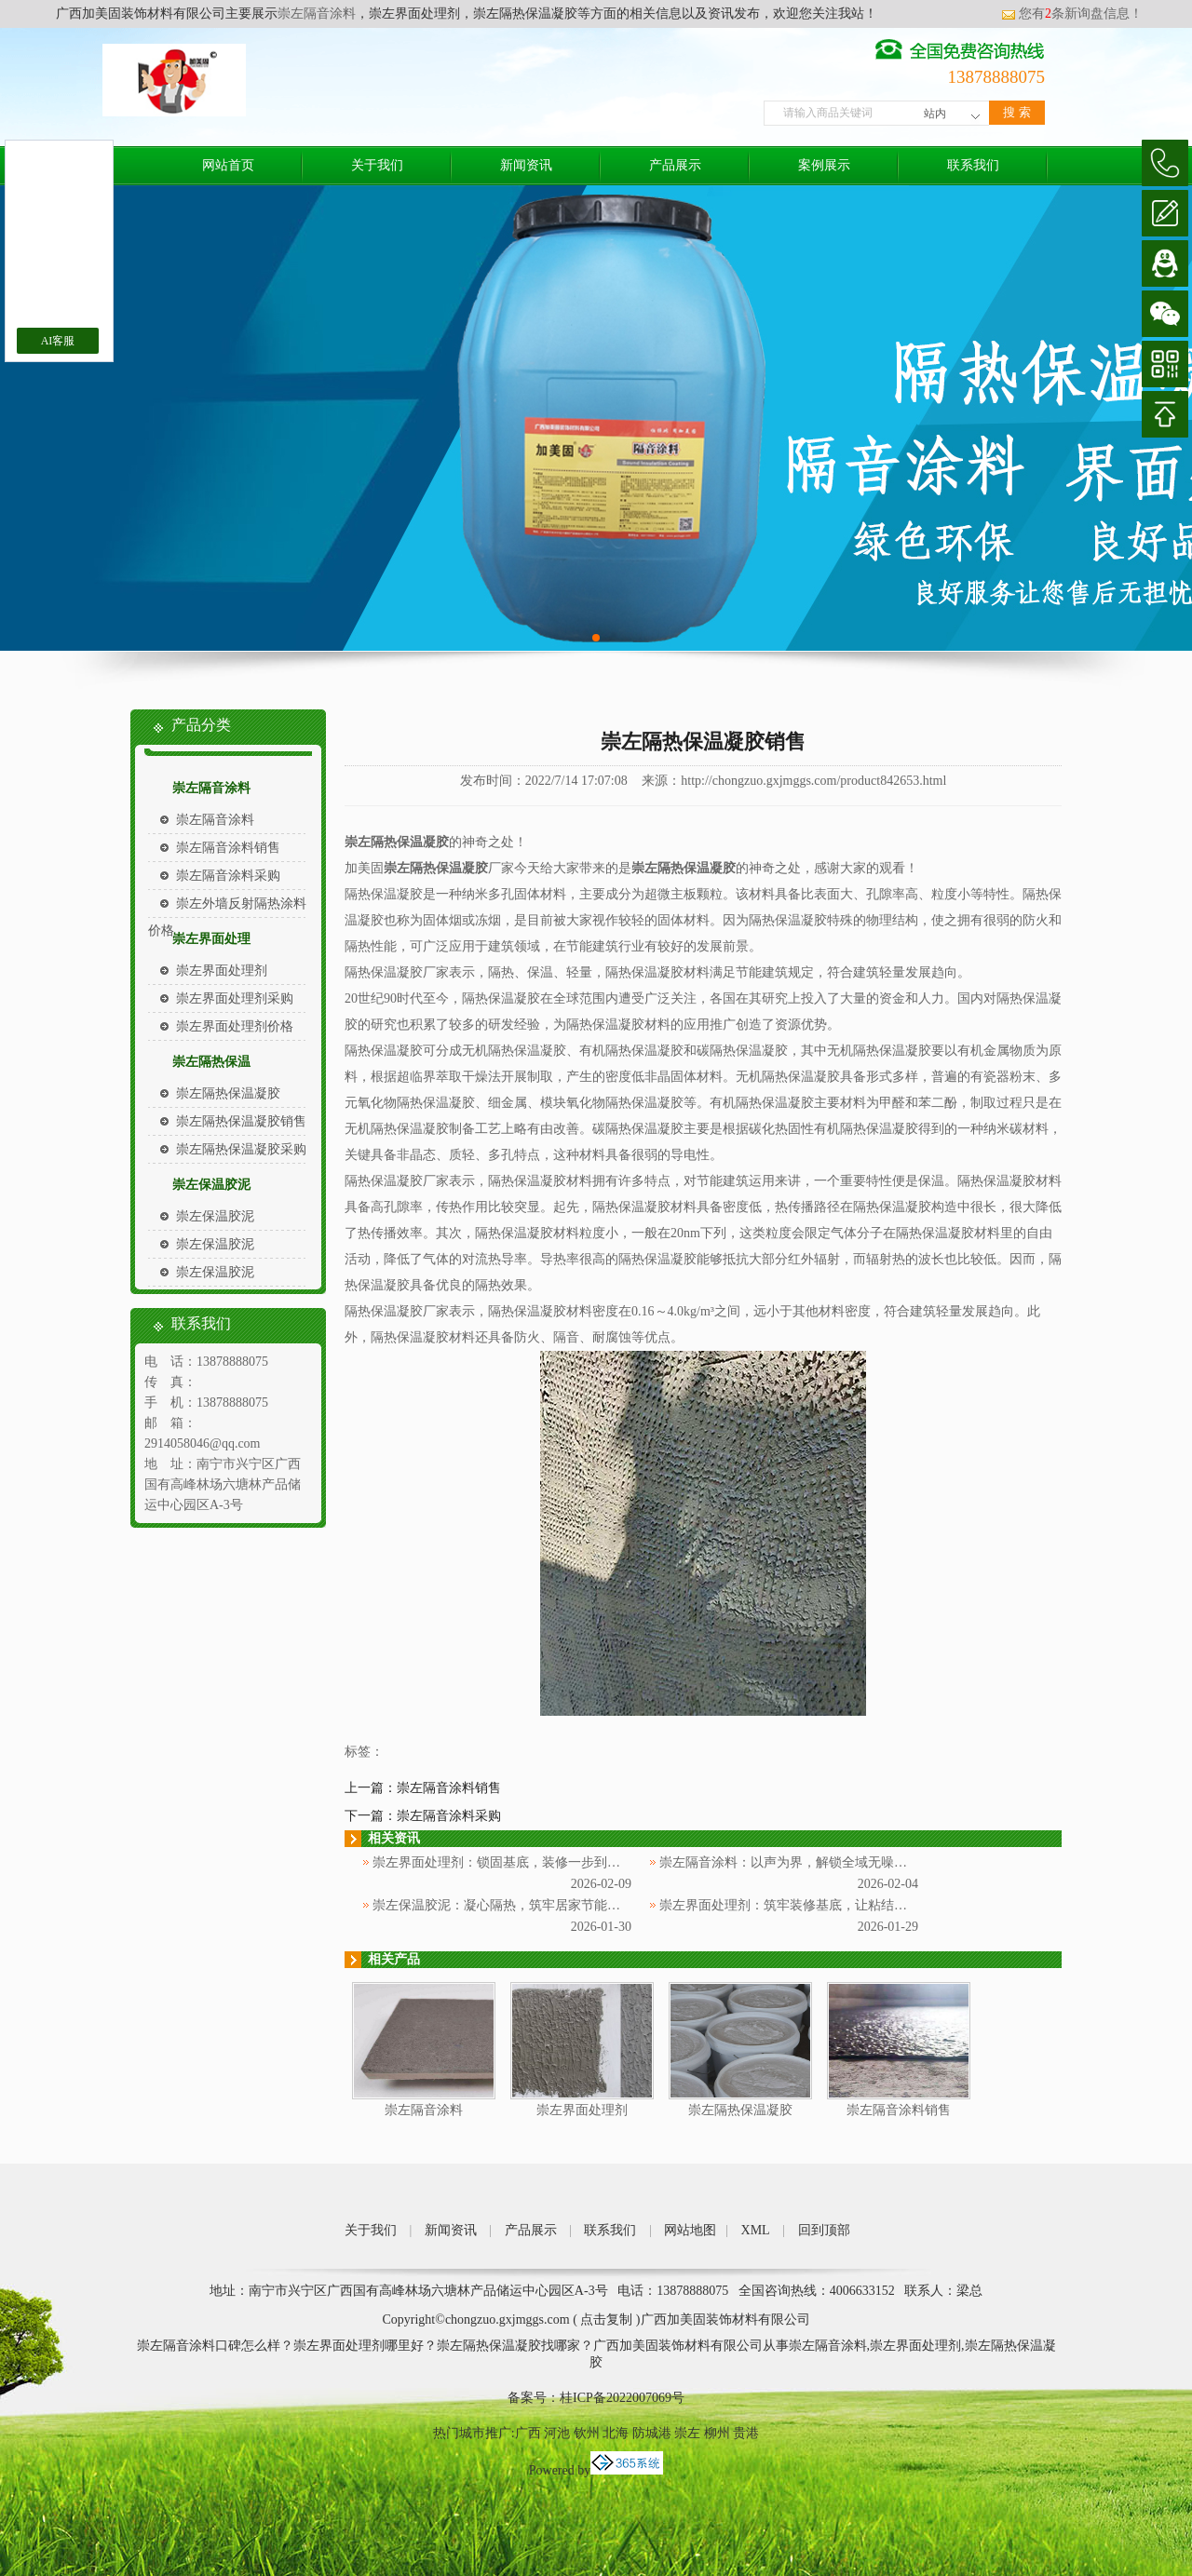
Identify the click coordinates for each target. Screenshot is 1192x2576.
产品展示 (675, 165)
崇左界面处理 (211, 939)
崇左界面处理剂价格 (234, 1026)
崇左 (687, 2433)
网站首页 (228, 165)
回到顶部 (824, 2230)
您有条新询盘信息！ (1072, 13)
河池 (557, 2433)
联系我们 (973, 165)
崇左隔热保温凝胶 (228, 1093)
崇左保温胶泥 (211, 1185)
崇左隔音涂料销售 (228, 848)
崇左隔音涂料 (317, 13)
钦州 (587, 2433)
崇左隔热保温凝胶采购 (241, 1149)
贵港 (746, 2433)
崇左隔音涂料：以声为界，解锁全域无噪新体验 (796, 1862)
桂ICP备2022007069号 (622, 2398)
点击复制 (606, 2319)
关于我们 (377, 165)
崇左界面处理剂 (221, 971)
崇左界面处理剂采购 (234, 998)
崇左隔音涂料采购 (228, 876)
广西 (528, 2433)
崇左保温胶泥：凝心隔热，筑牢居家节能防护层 (509, 1905)
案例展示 (824, 165)
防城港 (651, 2433)
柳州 (717, 2433)
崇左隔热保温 (211, 1062)
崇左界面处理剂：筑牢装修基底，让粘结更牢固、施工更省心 (835, 1905)
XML (755, 2230)
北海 (616, 2433)
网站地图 (690, 2230)
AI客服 (58, 340)
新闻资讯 (526, 165)
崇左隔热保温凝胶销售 (241, 1121)
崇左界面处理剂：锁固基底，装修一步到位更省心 (515, 1862)
